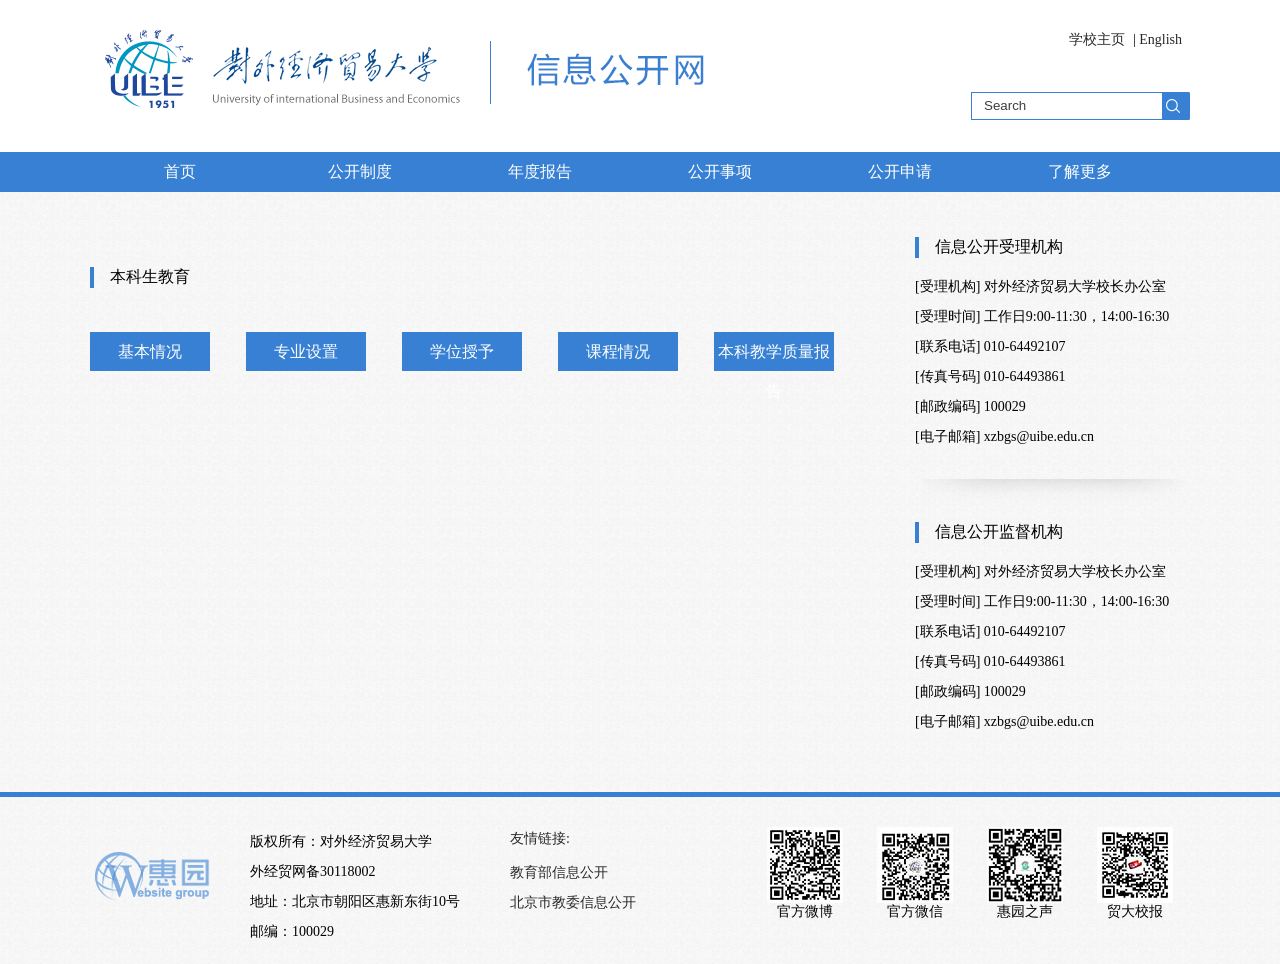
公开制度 (360, 171)
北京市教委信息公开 (573, 902)
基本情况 (150, 351)
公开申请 (900, 171)
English (1160, 39)
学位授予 (462, 351)
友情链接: (540, 838)
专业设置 (306, 351)
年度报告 (540, 171)
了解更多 (1080, 171)
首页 (180, 171)
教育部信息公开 (559, 872)
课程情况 (618, 351)
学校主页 (1097, 39)
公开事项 (720, 171)
